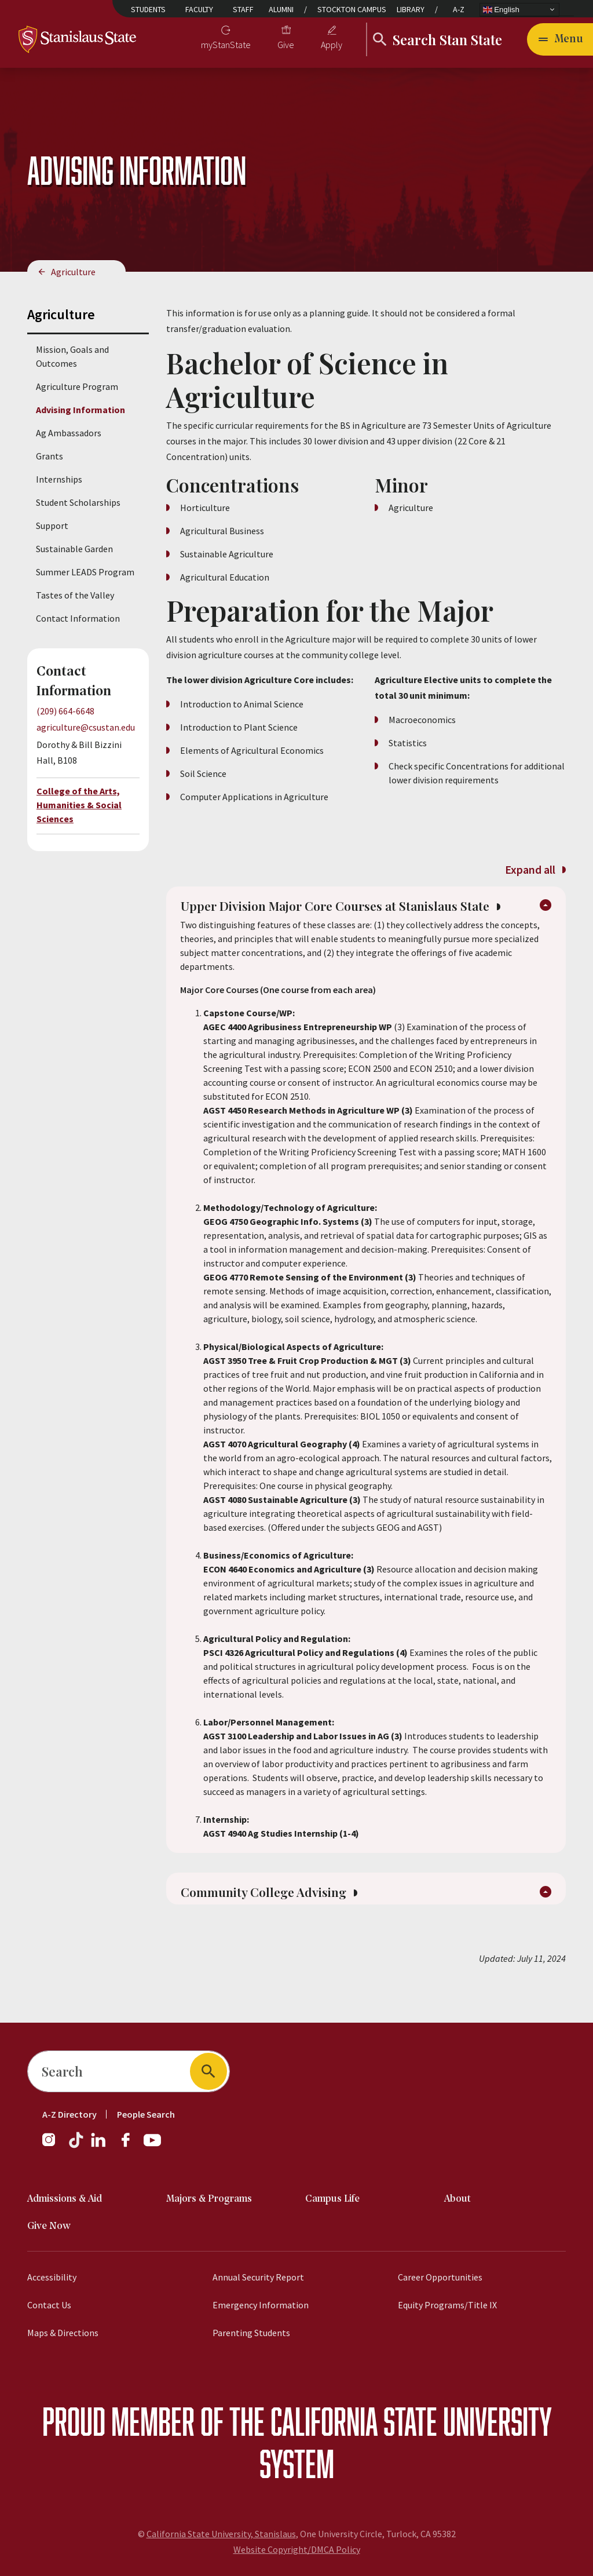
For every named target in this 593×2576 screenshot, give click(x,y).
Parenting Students (251, 2332)
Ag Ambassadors (68, 433)
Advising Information (80, 409)
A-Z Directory (69, 2114)
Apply (331, 44)
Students (148, 9)
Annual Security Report (258, 2277)
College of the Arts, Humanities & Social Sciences (79, 804)
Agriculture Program (77, 386)
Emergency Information (261, 2305)
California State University (410, 2421)
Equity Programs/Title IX (447, 2305)
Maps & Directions (62, 2332)
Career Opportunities (440, 2277)
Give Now (49, 2226)
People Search (146, 2114)
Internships (59, 479)
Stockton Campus (351, 9)
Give (285, 44)
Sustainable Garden (74, 548)
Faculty (199, 9)
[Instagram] (53, 2145)
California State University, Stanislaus (221, 2533)
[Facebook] (130, 2145)
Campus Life (332, 2199)
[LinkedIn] (99, 2145)
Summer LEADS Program (85, 572)
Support (52, 525)
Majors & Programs (209, 2199)
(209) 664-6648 (65, 711)
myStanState (226, 44)
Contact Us (49, 2305)
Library (410, 9)
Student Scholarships (78, 502)
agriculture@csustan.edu (85, 727)
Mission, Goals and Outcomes (72, 356)
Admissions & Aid (64, 2199)
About (457, 2199)
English (501, 9)
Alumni (281, 9)
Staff (243, 9)
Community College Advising (278, 1920)
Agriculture (73, 272)
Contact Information (78, 618)
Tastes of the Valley (75, 595)
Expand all (535, 869)
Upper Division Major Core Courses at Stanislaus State (352, 919)
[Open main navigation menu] (560, 39)
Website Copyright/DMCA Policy (296, 2549)
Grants (49, 456)
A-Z (458, 9)
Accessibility (51, 2277)
